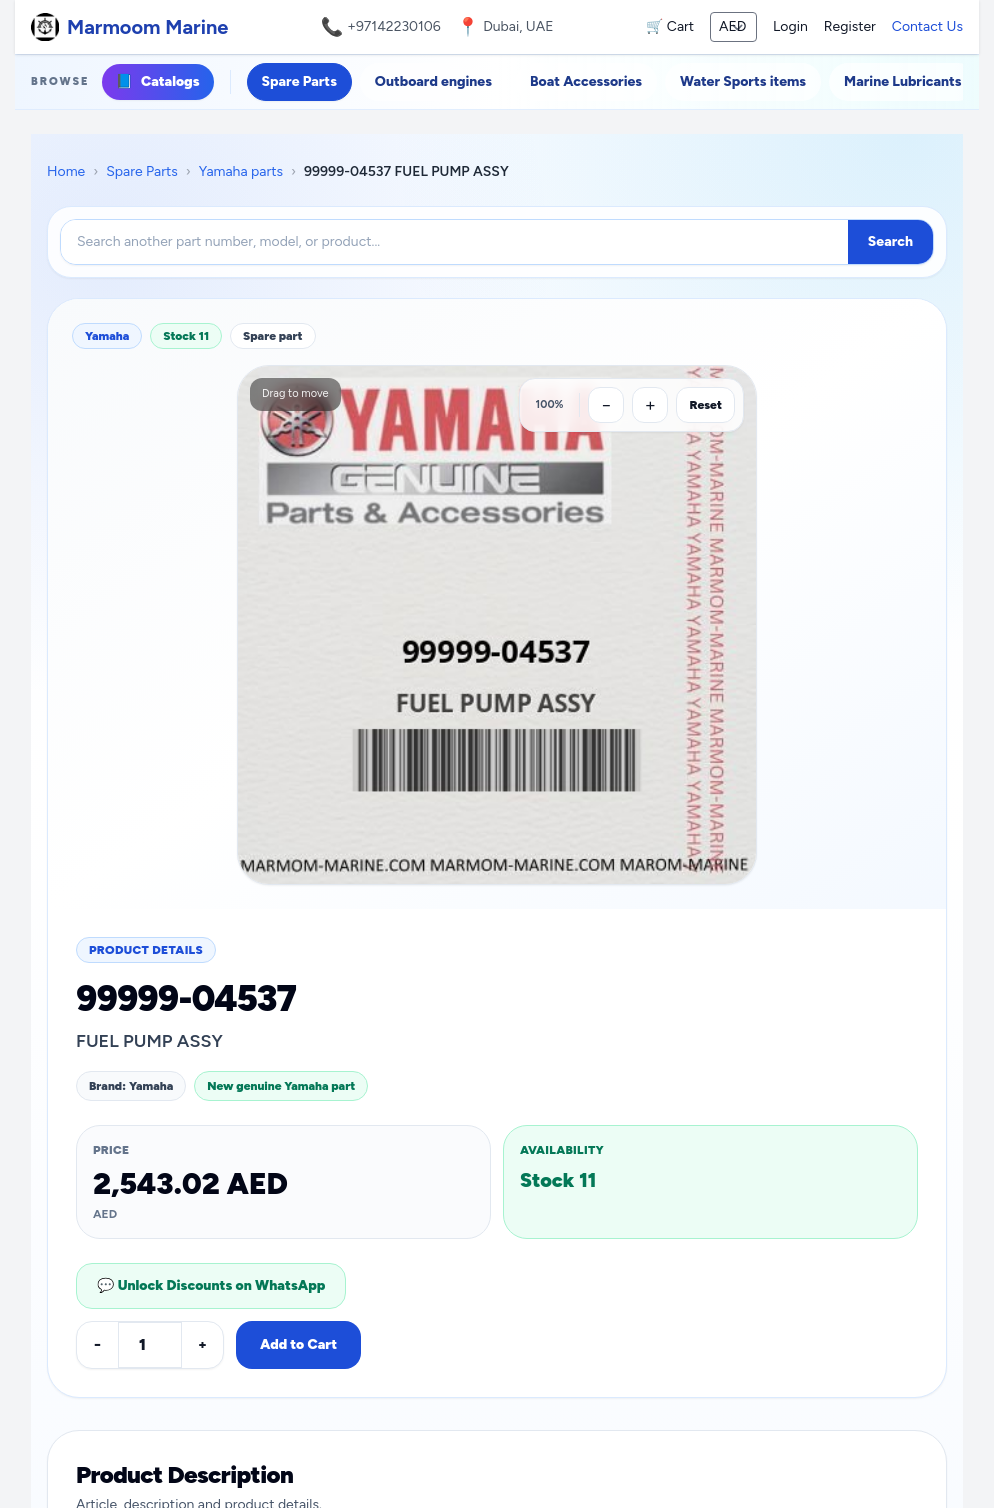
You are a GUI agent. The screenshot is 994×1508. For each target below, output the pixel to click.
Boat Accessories (586, 81)
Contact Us (927, 26)
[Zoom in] (650, 405)
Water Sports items (743, 81)
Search (890, 241)
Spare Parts (299, 81)
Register (850, 26)
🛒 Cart (670, 26)
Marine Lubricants (902, 81)
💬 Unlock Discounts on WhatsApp (211, 1285)
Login (790, 26)
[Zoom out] (606, 405)
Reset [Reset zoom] (705, 405)
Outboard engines (433, 81)
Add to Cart (298, 1344)
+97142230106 (394, 26)
